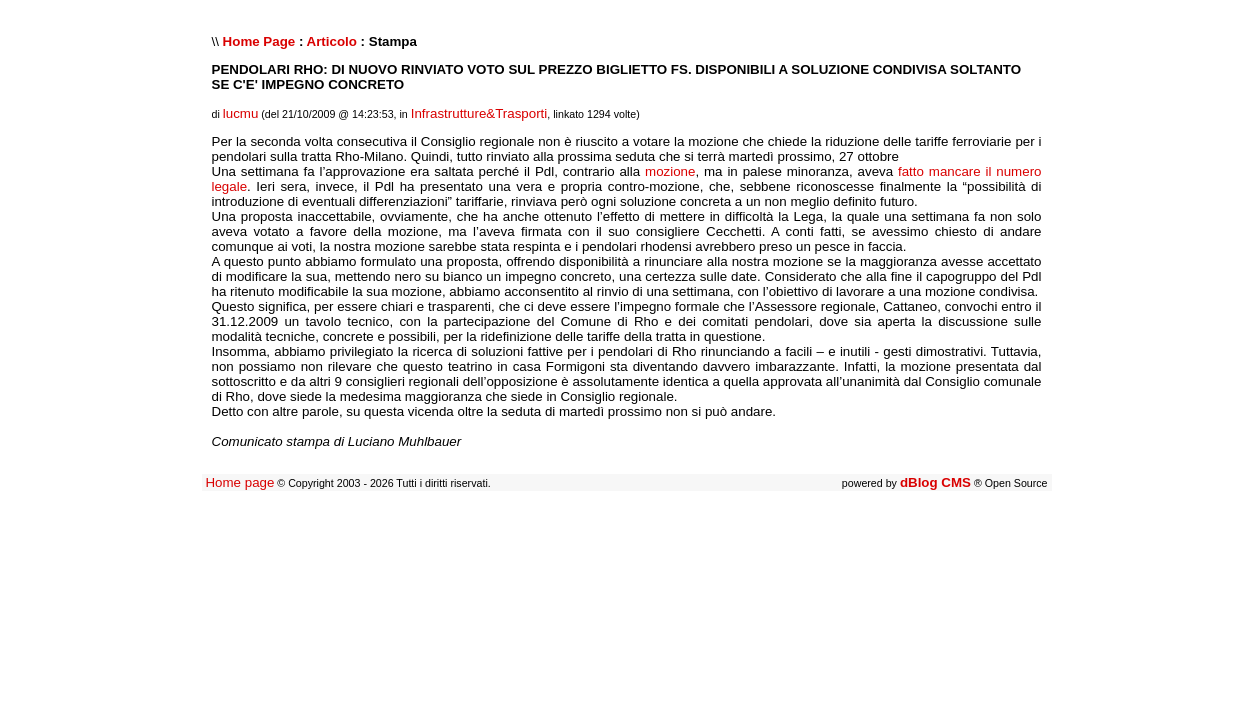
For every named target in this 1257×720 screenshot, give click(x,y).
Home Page (259, 41)
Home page (239, 482)
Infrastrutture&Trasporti (479, 113)
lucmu (241, 113)
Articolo (332, 41)
